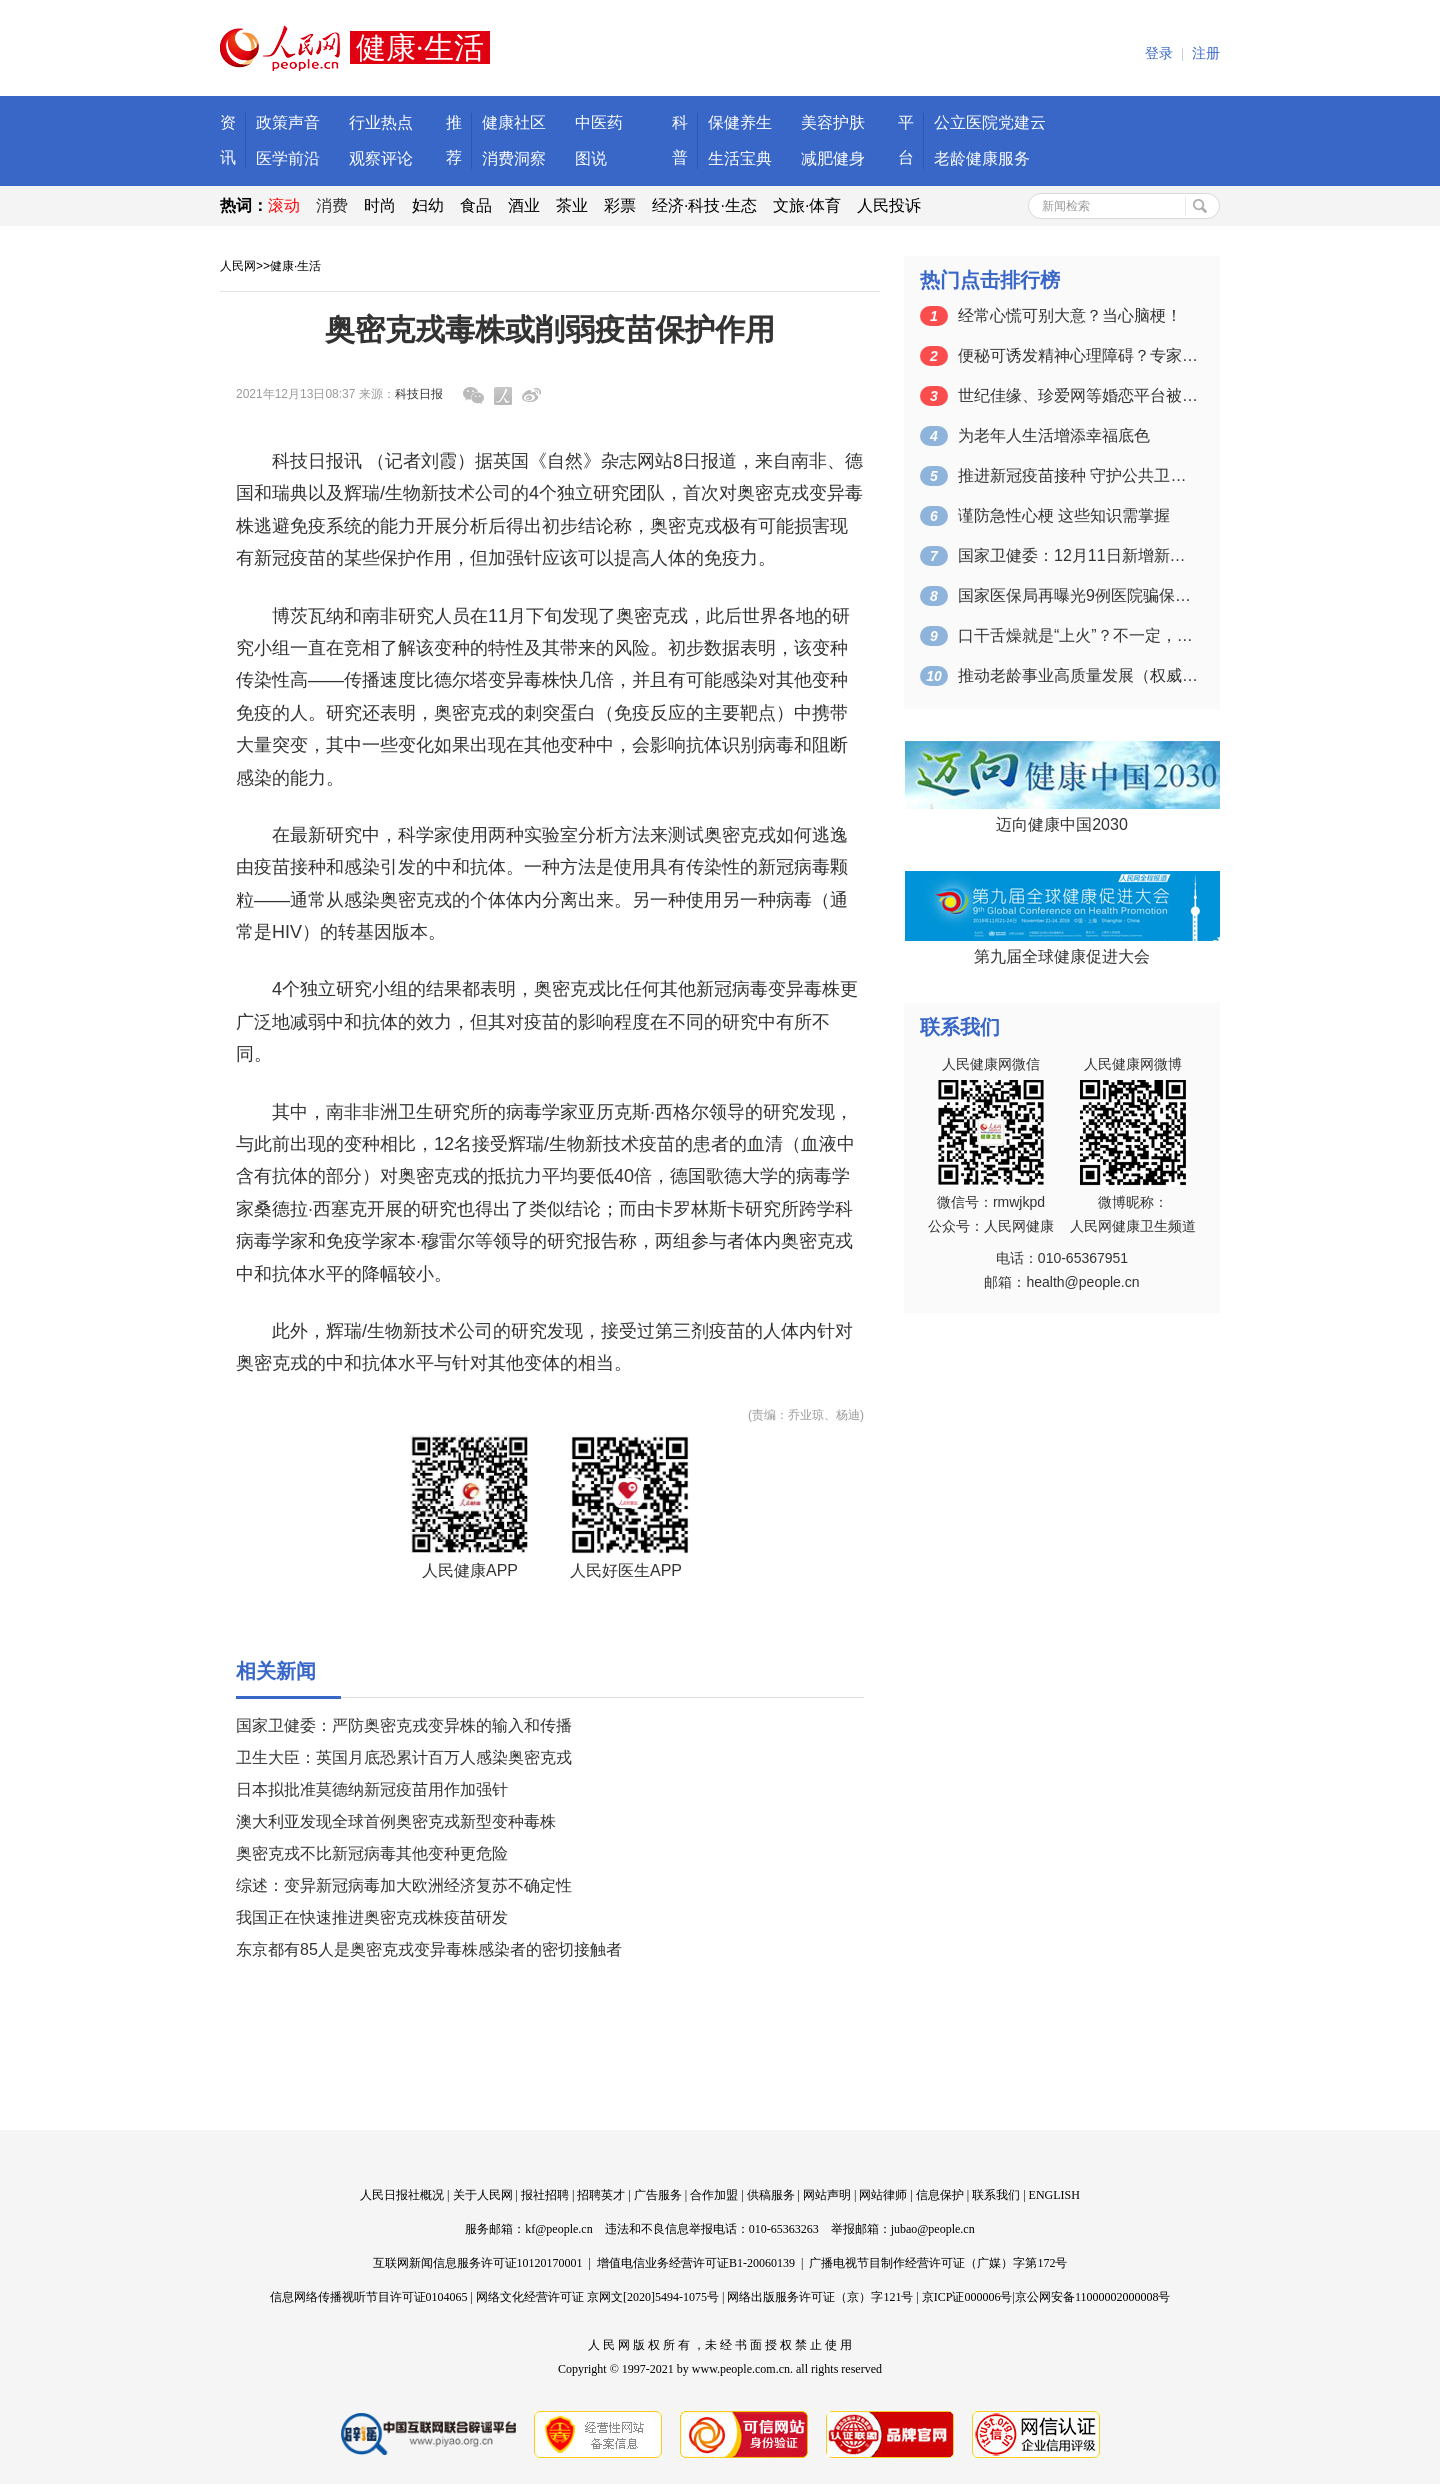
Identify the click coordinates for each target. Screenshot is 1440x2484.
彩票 (620, 205)
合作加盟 (714, 2195)
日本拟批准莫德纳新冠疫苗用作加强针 (372, 1789)
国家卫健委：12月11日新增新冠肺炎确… (1078, 555)
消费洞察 (514, 158)
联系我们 (996, 2195)
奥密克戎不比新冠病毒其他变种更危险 (372, 1853)
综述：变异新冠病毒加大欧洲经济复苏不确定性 (404, 1885)
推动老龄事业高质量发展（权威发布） (1078, 675)
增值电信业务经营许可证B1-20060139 (696, 2263)
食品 (476, 205)
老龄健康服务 (982, 158)
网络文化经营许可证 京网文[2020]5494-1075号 (597, 2297)
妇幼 (428, 205)
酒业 (524, 205)
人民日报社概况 (402, 2195)
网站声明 (827, 2195)
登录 (1159, 53)
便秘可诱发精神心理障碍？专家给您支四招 (1078, 355)
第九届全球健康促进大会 (1062, 956)
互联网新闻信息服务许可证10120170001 (478, 2263)
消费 (332, 205)
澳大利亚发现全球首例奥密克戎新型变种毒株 (396, 1821)
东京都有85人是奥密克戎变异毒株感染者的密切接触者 (429, 1949)
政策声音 (288, 122)
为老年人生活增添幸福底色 (1054, 435)
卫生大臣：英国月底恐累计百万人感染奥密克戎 (404, 1757)
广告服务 (658, 2195)
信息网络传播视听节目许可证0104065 (369, 2297)
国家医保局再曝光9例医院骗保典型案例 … (1078, 595)
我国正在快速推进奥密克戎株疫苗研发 (372, 1917)
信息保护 (940, 2195)
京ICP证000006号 (967, 2297)
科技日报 (419, 394)
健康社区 (514, 122)
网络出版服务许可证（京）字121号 (820, 2297)
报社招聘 (545, 2195)
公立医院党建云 (990, 122)
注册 (1206, 53)
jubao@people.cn (933, 2229)
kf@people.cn (558, 2229)
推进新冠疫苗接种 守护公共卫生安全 (1078, 475)
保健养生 (740, 122)
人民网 (238, 266)
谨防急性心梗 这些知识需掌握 (1064, 515)
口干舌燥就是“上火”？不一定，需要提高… (1078, 635)
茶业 (572, 205)
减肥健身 (833, 158)
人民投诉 (889, 205)
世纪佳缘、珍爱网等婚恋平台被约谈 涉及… (1078, 395)
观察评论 (381, 158)
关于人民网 (483, 2195)
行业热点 (381, 122)
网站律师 (883, 2195)
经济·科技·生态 (704, 205)
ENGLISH (1054, 2195)
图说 (591, 158)
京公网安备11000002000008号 (1093, 2297)
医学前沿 (288, 158)
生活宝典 (740, 158)
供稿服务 (771, 2195)
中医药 (599, 122)
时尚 (380, 205)
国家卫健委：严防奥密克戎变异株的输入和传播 (404, 1725)
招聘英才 (601, 2195)
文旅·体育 (807, 205)
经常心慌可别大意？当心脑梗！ (1070, 315)
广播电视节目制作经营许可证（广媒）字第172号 (938, 2263)
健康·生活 (295, 266)
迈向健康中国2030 (1062, 824)
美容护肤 (833, 122)
